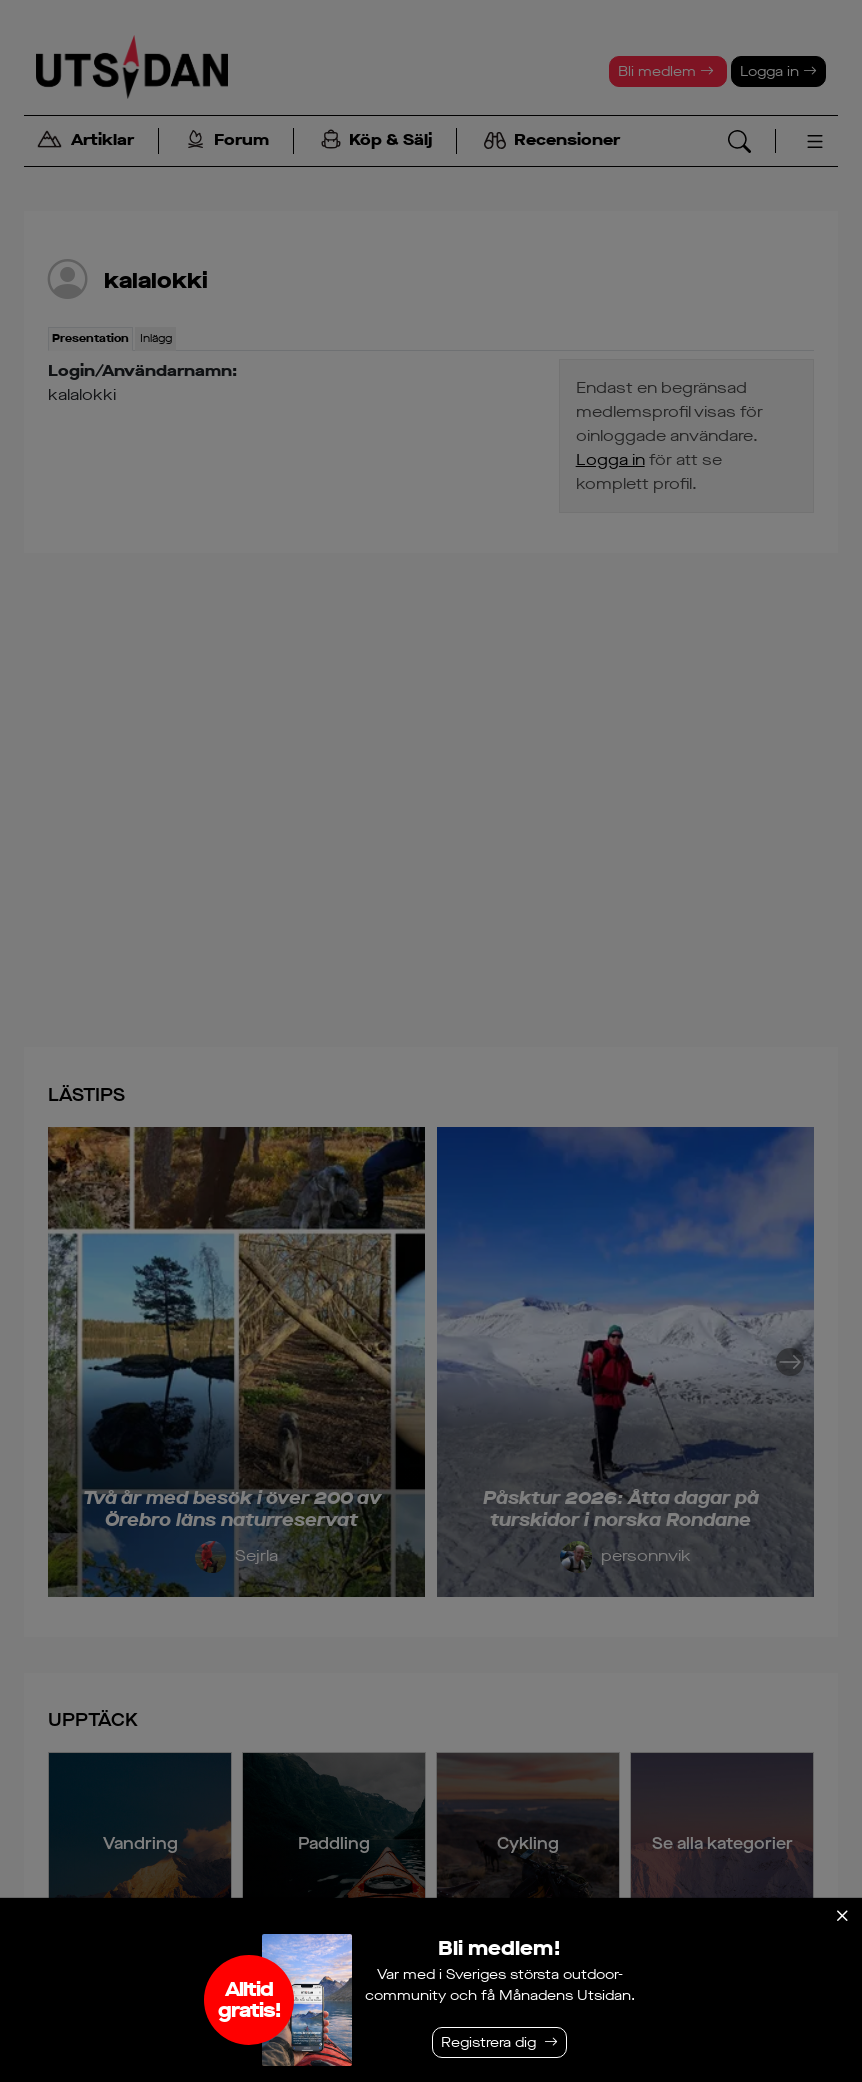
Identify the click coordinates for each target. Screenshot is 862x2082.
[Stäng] (842, 1916)
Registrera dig (488, 2042)
